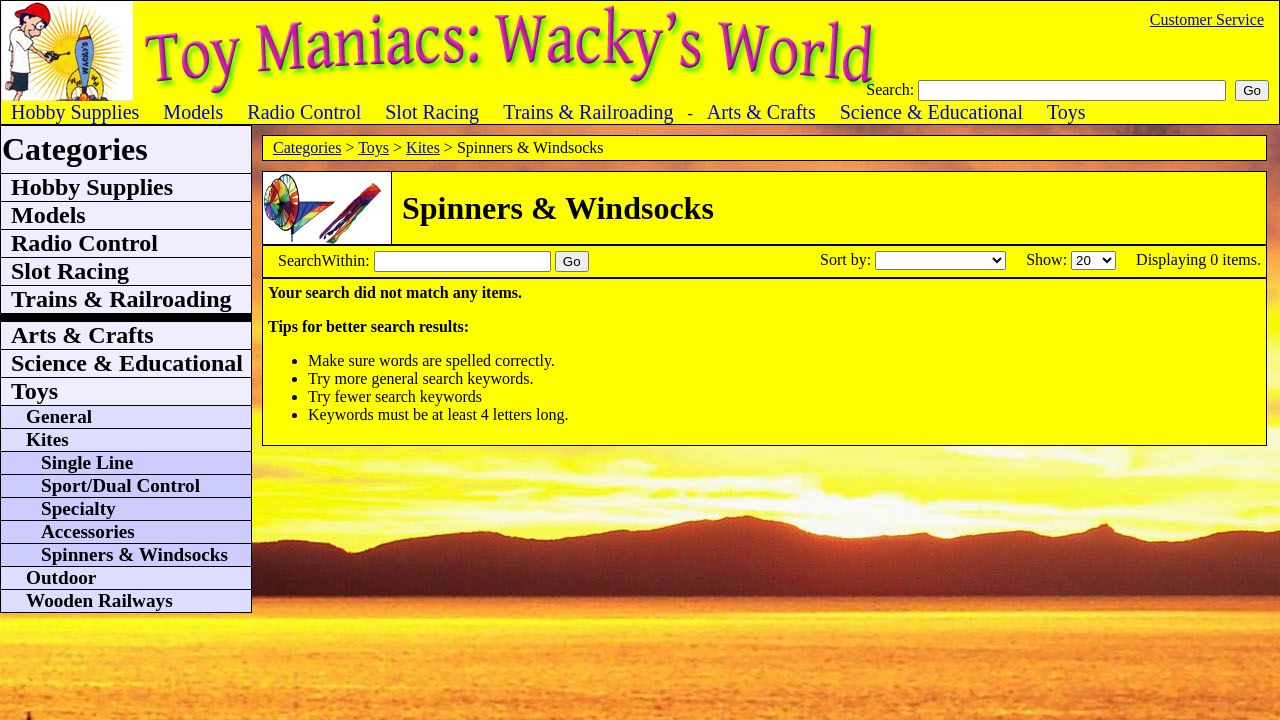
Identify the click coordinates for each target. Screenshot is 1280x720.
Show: (1048, 259)
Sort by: (847, 259)
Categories (307, 147)
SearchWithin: (326, 260)
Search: (892, 89)
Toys (373, 147)
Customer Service (1207, 19)
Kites (423, 147)
